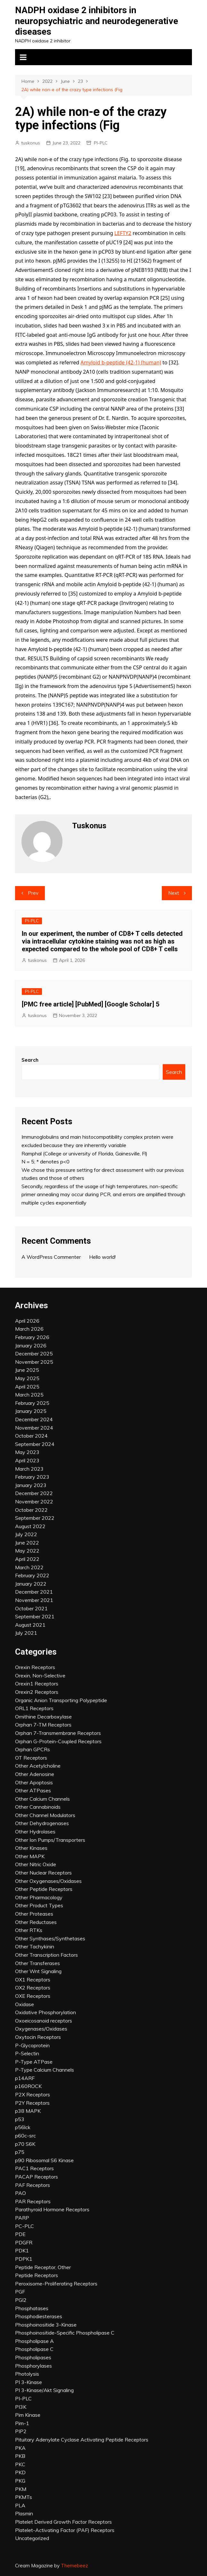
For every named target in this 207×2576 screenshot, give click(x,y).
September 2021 (34, 1616)
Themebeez (74, 2566)
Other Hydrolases (35, 1831)
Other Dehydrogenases (42, 1823)
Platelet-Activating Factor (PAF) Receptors (64, 2530)
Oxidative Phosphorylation (45, 2012)
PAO (20, 2193)
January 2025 (30, 1411)
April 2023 (27, 1460)
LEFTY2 (122, 233)
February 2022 (32, 1575)
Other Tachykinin (34, 1946)
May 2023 (27, 1452)
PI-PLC (101, 143)
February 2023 (32, 1477)
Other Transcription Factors (46, 1955)
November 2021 (34, 1600)
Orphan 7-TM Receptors (43, 1724)
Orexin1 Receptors (36, 1683)
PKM (20, 2489)
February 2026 (32, 1337)
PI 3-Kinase (28, 2382)
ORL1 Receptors (34, 1708)
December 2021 (34, 1591)
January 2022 (30, 1583)
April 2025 (27, 1386)
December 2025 (34, 1353)
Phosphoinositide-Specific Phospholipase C (64, 2332)
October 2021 (31, 1608)
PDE (20, 2234)
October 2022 (31, 1510)
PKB (20, 2456)
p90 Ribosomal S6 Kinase (44, 2160)
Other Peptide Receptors (43, 1889)
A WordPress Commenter (51, 1257)
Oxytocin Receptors (38, 2037)
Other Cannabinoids (38, 1807)
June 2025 (27, 1370)
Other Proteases (34, 1913)
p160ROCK (28, 2086)
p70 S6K (25, 2144)
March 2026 (29, 1329)
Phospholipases (33, 2357)
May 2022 (27, 1550)
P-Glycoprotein (32, 2045)
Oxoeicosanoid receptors (43, 2020)
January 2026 (30, 1345)
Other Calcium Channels (42, 1799)
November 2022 (34, 1501)
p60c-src (25, 2135)
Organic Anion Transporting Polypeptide (61, 1700)
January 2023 (30, 1485)
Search (29, 1060)
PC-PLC (24, 2226)
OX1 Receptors (32, 1979)
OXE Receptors (32, 1996)
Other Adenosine (34, 1774)
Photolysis (27, 2374)
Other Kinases (31, 1848)
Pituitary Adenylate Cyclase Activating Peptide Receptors (81, 2439)
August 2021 (30, 1625)
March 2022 (29, 1567)
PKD (20, 2472)
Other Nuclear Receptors (43, 1872)
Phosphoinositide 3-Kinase (46, 2324)
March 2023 (29, 1469)
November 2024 (34, 1427)
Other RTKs (28, 1930)
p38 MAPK (28, 2111)
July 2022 (26, 1534)
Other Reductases (36, 1922)
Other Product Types (39, 1905)
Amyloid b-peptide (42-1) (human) (120, 362)
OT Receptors (31, 1757)
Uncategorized (32, 2538)
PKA (20, 2448)
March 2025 (29, 1394)
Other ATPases (33, 1790)
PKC (20, 2464)
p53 (19, 2119)
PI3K (20, 2407)
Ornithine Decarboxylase (43, 1716)
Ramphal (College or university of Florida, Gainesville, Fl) (84, 1153)
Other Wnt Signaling (38, 1971)
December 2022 (34, 1493)
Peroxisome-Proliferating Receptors (56, 2283)
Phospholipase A (34, 2341)
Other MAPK (30, 1856)
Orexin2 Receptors (36, 1692)
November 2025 (34, 1362)
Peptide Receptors (36, 2275)
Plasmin (24, 2513)
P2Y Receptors (32, 2103)
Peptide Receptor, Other (43, 2267)
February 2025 (32, 1403)
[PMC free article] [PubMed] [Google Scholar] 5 (90, 1004)
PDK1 (22, 2250)
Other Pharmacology (38, 1897)
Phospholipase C (34, 2349)
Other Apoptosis (34, 1782)
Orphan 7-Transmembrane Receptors (58, 1733)
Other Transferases (37, 1963)
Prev (33, 893)
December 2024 (34, 1419)
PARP (22, 2218)
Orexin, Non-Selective (40, 1675)
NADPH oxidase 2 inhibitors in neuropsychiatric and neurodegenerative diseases (96, 21)
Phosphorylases (33, 2366)
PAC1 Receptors (34, 2168)
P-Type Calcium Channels (44, 2070)
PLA (20, 2505)
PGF (20, 2291)
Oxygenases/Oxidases (41, 2028)
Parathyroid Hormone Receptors (52, 2209)
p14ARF (25, 2078)
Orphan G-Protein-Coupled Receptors (58, 1741)
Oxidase (24, 2004)
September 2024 (34, 1444)
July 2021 (26, 1633)
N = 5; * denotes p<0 (45, 1161)
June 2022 (27, 1542)
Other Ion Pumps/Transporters (50, 1840)
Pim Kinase (27, 2415)
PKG (20, 2480)
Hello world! (102, 1257)
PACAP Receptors (36, 2176)
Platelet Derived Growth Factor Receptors (63, 2522)
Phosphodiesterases (38, 2316)
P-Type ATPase (34, 2061)
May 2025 (27, 1378)
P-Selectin (27, 2053)
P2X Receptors (32, 2094)
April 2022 (27, 1559)
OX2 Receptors (32, 1987)
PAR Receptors (33, 2201)
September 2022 (34, 1518)
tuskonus (30, 143)
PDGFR (23, 2242)
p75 (19, 2152)
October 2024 (31, 1435)
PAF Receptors (32, 2185)
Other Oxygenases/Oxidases (48, 1881)
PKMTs (23, 2497)
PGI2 (21, 2300)
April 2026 (27, 1321)
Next (173, 893)
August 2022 (30, 1526)
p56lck (22, 2127)
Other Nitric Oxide (35, 1864)
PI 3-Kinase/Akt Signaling (44, 2390)
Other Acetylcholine (38, 1765)
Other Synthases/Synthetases (50, 1938)
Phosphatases (31, 2308)
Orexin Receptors (35, 1667)
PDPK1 (23, 2259)
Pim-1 (22, 2423)
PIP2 (21, 2431)
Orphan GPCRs (32, 1749)
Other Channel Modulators (45, 1815)
